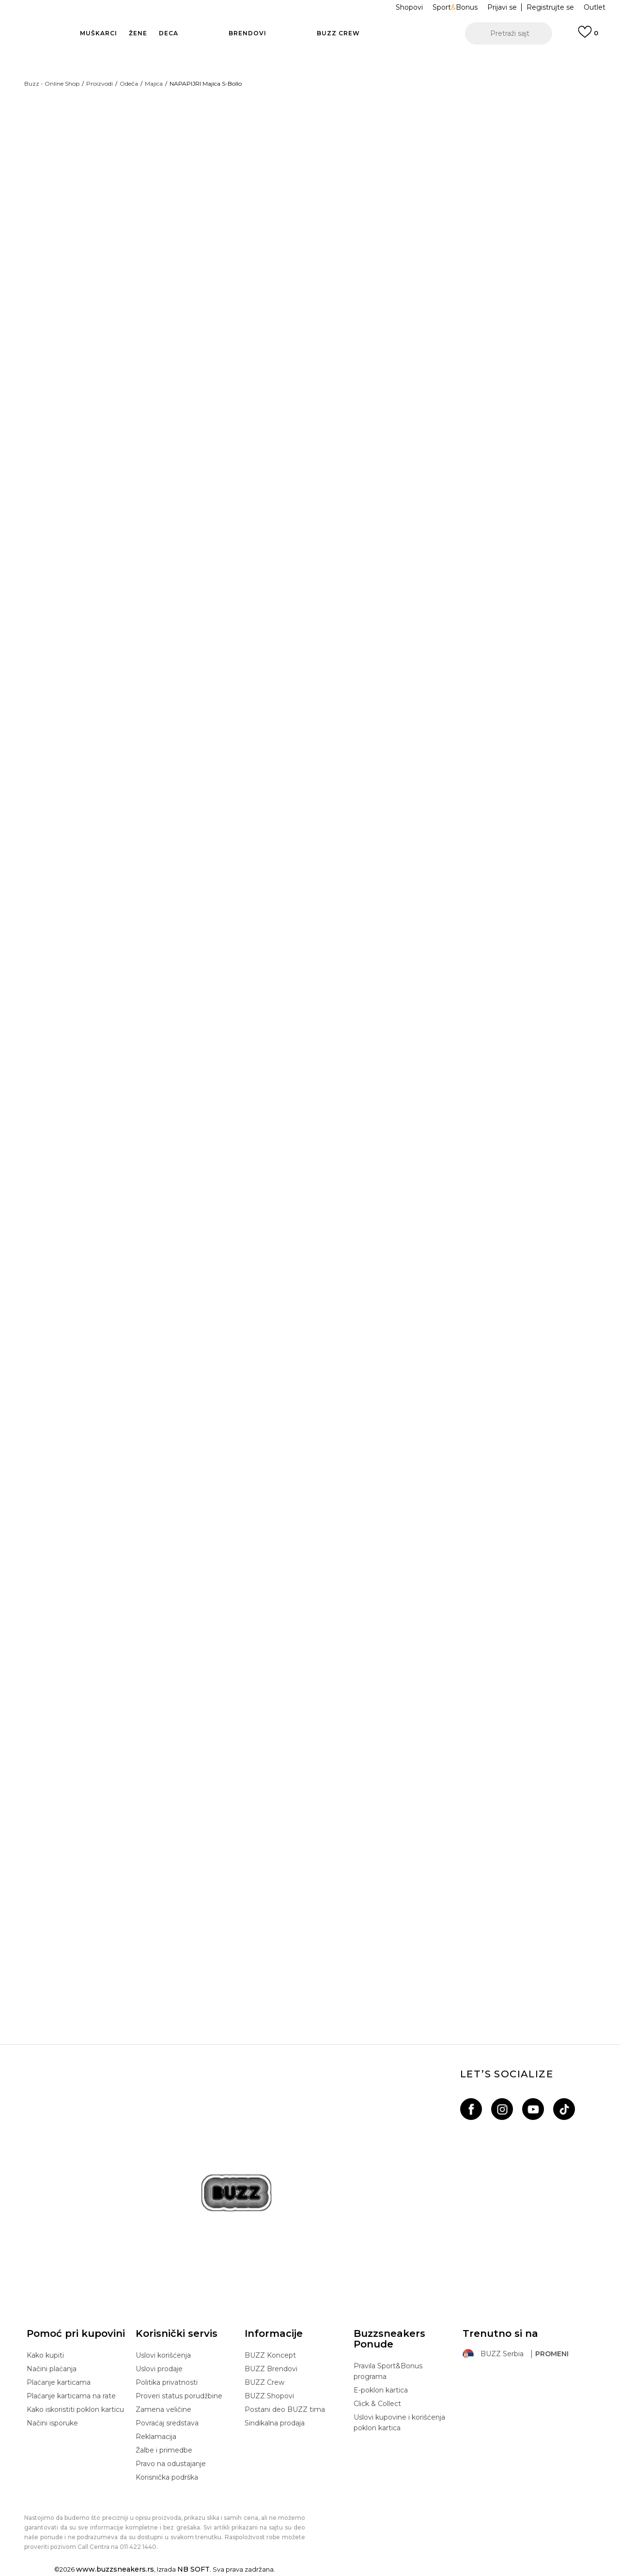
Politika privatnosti (167, 2383)
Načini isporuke (52, 2424)
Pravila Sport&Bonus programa (388, 2372)
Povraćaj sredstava (167, 2424)
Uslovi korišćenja (163, 2356)
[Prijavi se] (588, 36)
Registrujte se (550, 7)
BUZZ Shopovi (269, 2397)
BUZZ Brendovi (271, 2370)
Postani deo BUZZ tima (285, 2411)
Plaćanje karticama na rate (71, 2397)
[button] (508, 33)
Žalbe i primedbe (164, 2451)
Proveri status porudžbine (179, 2397)
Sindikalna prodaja (275, 2424)
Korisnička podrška (167, 2478)
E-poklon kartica (381, 2391)
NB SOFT (193, 2570)
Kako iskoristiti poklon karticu (75, 2411)
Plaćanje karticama (59, 2383)
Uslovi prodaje (159, 2370)
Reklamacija (156, 2438)
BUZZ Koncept (270, 2356)
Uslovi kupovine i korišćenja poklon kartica (399, 2424)
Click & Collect (377, 2405)
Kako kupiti (45, 2356)
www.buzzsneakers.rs (115, 2570)
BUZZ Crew (264, 2383)
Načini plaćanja (52, 2370)
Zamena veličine (163, 2411)
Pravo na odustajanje (171, 2465)
